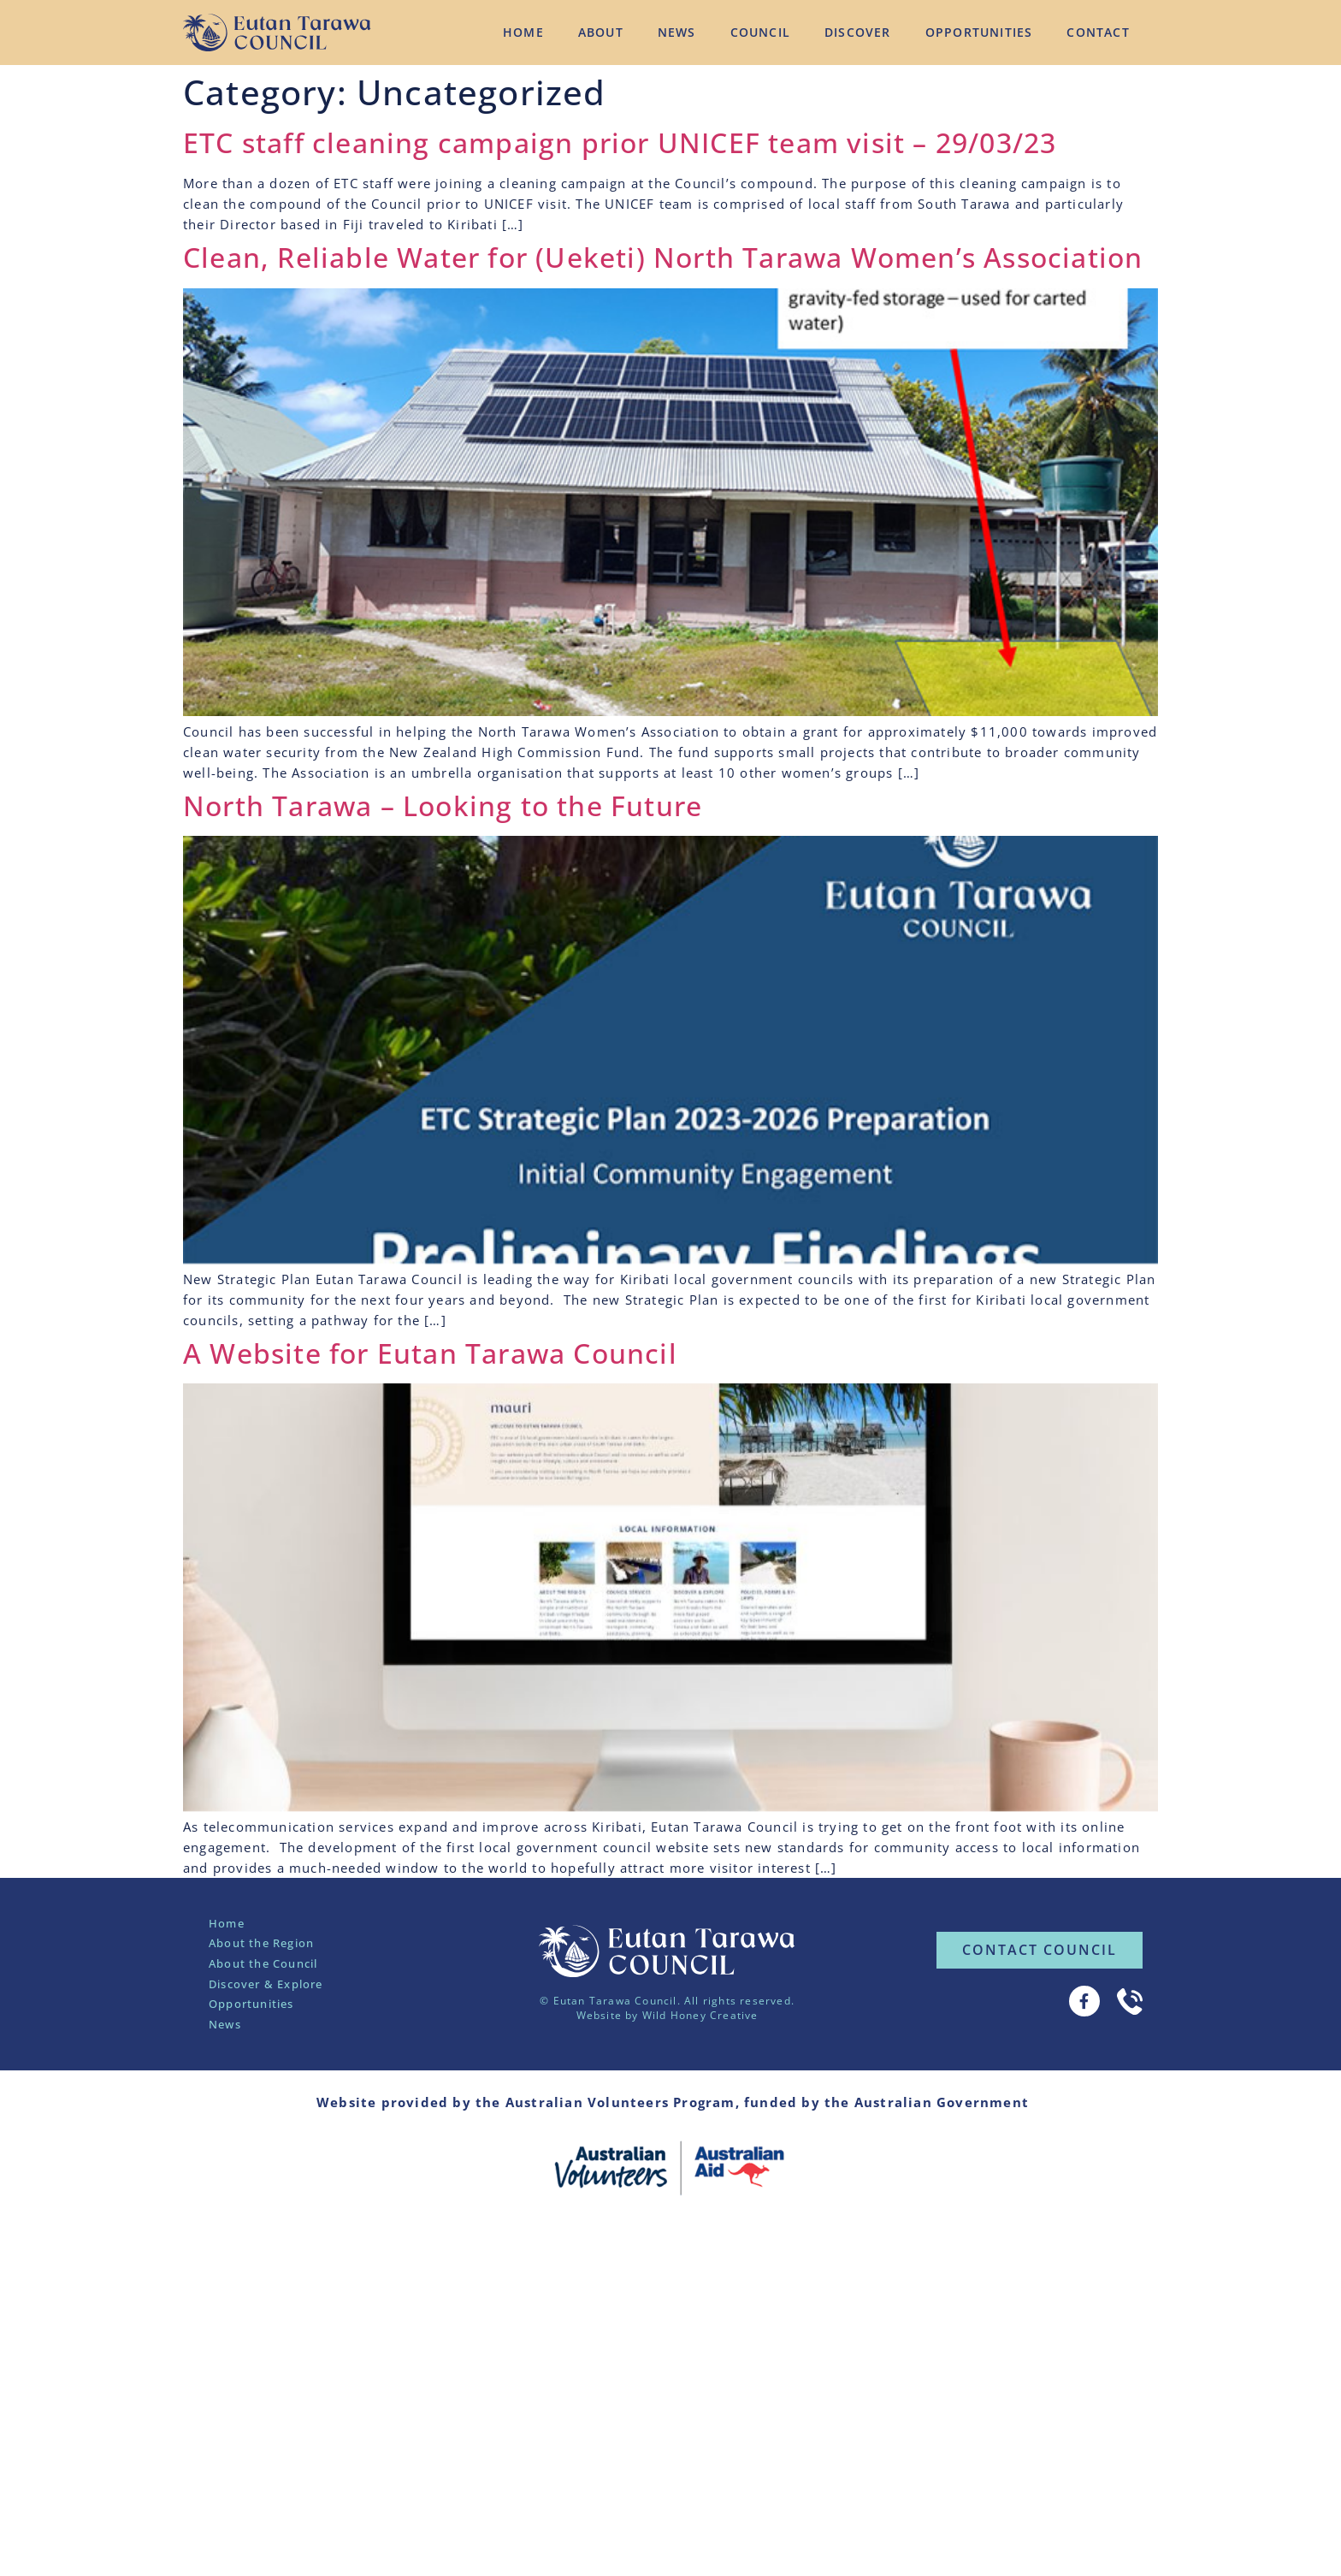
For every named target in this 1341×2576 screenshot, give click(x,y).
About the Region (261, 1943)
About (600, 32)
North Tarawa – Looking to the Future (442, 805)
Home (523, 32)
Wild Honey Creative (700, 2015)
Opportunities (979, 32)
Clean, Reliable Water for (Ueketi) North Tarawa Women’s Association (663, 257)
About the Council (263, 1963)
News (677, 32)
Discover (857, 32)
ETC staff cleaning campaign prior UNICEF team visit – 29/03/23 (619, 142)
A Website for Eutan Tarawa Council (430, 1353)
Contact (1097, 32)
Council (760, 32)
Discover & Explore (266, 1984)
